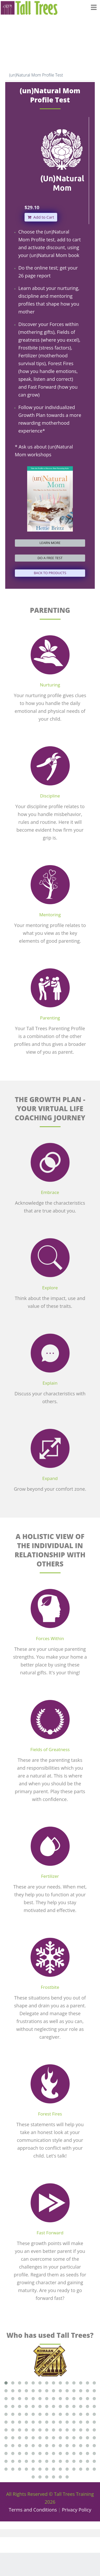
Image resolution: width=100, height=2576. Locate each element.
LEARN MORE (49, 542)
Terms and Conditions (33, 2510)
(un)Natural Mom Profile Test (36, 75)
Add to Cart (41, 217)
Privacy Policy (76, 2510)
